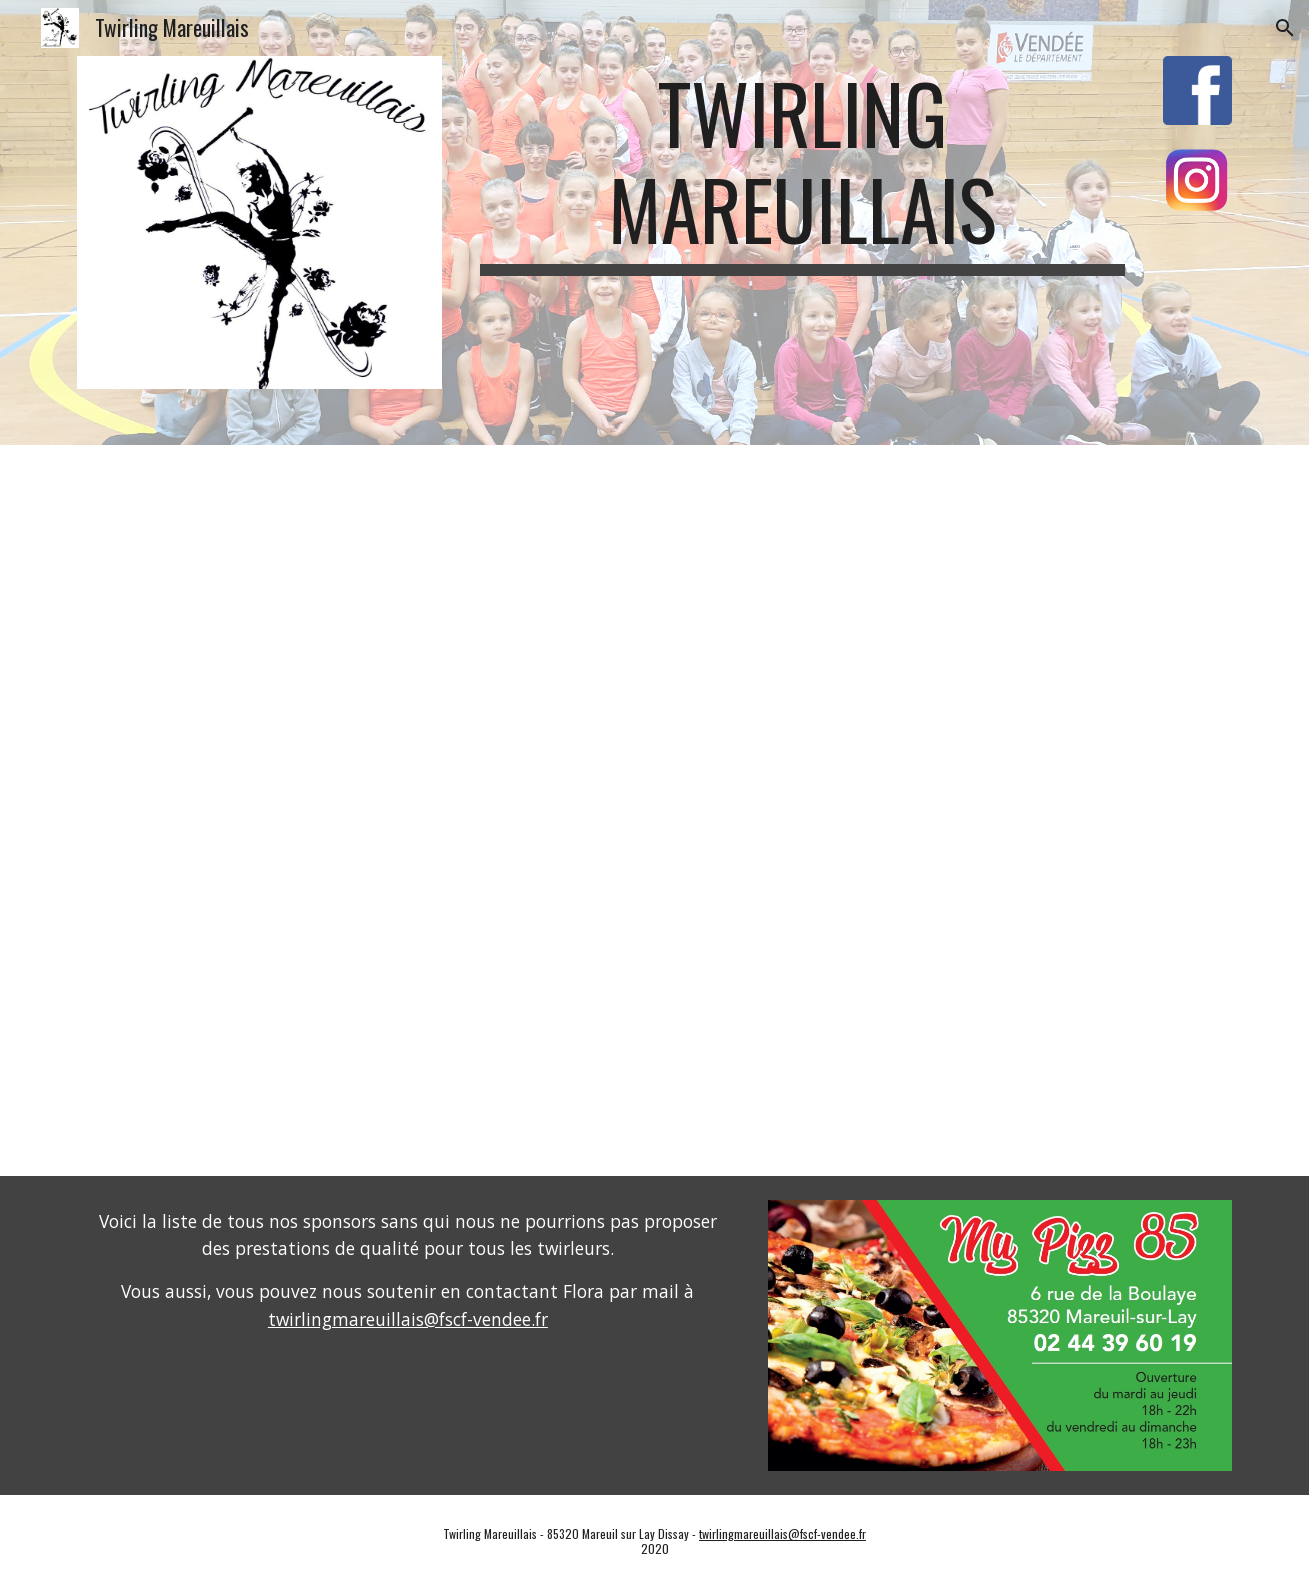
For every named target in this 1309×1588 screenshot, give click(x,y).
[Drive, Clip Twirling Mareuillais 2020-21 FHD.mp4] (654, 810)
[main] (802, 170)
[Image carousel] (1000, 1335)
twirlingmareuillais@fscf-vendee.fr (408, 1319)
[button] (1285, 28)
